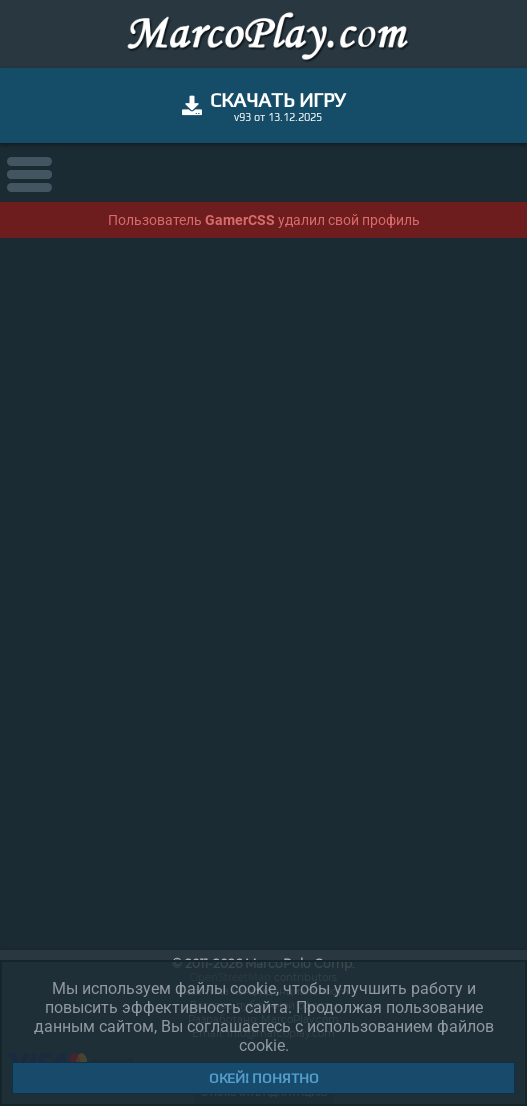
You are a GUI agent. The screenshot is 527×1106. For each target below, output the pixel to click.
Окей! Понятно (264, 1078)
